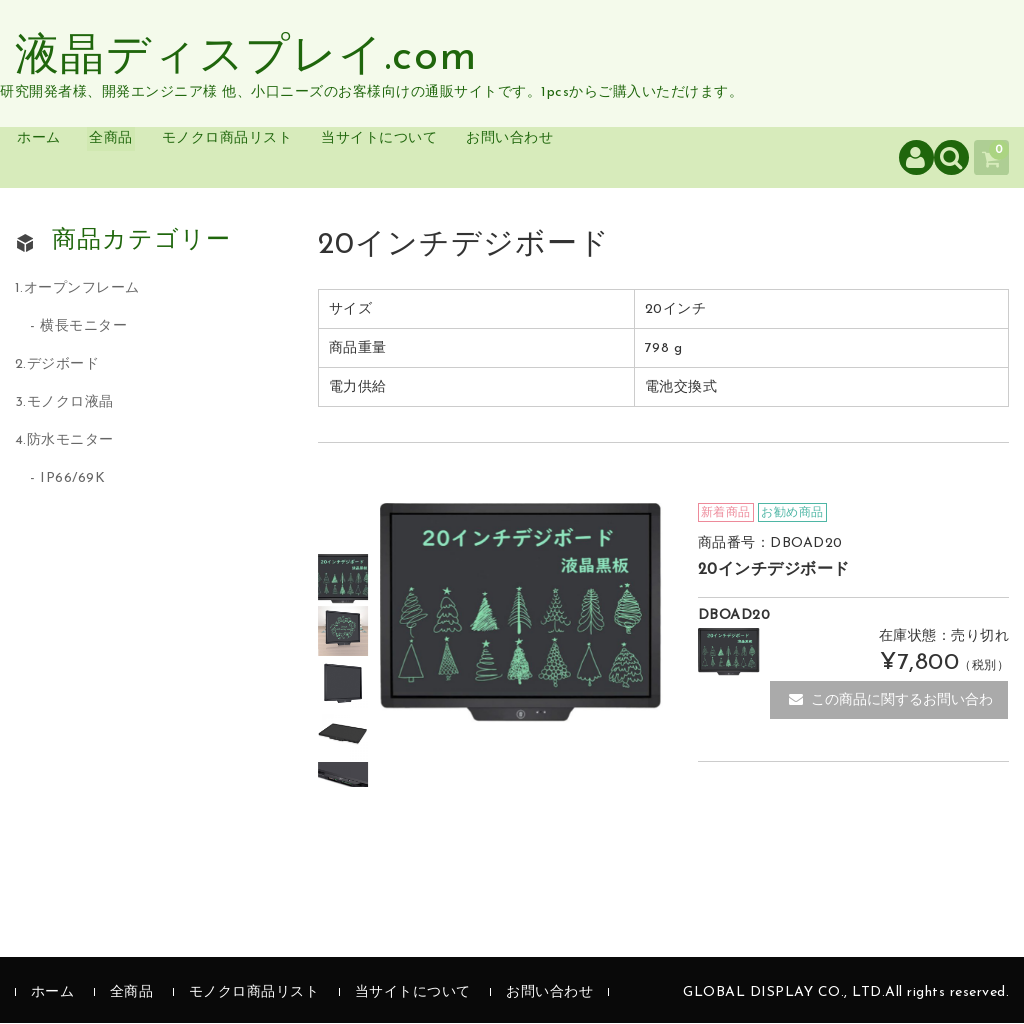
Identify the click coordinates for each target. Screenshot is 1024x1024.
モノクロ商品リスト (293, 158)
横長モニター (83, 327)
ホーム (60, 158)
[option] (344, 580)
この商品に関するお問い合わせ (891, 707)
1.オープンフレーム (77, 290)
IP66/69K (72, 479)
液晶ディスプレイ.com (247, 58)
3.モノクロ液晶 (64, 403)
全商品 (151, 158)
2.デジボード (57, 365)
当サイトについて (478, 158)
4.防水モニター (64, 441)
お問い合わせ (637, 158)
